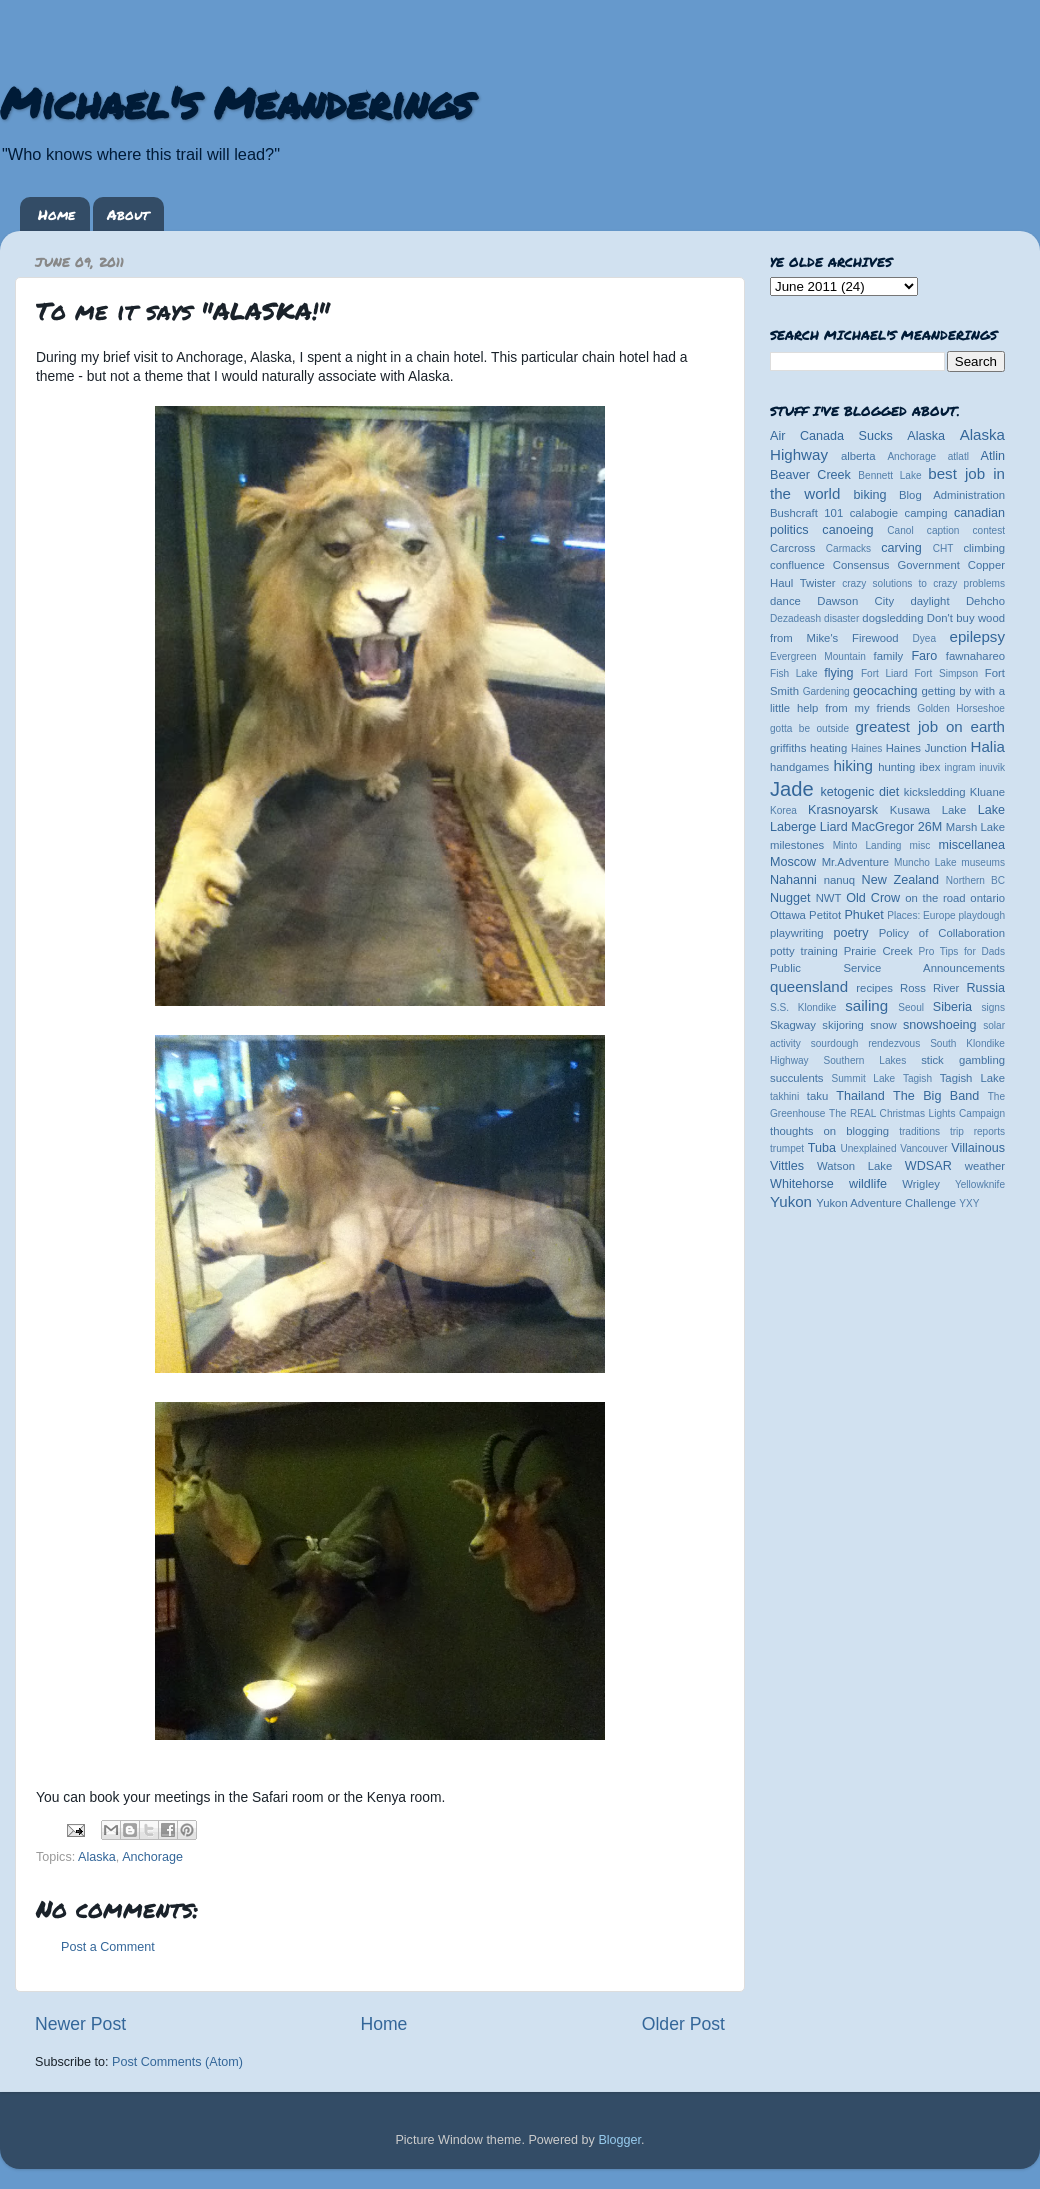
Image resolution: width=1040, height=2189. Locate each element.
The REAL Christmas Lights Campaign (917, 1113)
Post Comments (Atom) (177, 2062)
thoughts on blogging (829, 1131)
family (889, 656)
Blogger (619, 2140)
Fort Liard (884, 673)
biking (870, 495)
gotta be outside (809, 728)
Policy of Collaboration (942, 933)
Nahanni (793, 880)
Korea (783, 810)
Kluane (987, 792)
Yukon (791, 1201)
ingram (960, 767)
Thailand (860, 1096)
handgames (799, 767)
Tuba (822, 1148)
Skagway (793, 1025)
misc (920, 845)
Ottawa (788, 915)
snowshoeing (940, 1025)
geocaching (885, 691)
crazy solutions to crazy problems (923, 583)
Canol (900, 530)
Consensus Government (896, 565)
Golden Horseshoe (961, 708)
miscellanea (971, 845)
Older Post (683, 2024)
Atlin (993, 456)
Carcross (792, 548)
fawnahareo (975, 656)
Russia (986, 988)
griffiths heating (808, 748)
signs (993, 1007)
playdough (981, 915)
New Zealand (900, 880)
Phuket (863, 915)
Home (56, 214)
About (128, 214)
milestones (797, 845)
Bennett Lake (889, 475)
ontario (987, 898)
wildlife (868, 1184)
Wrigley (921, 1184)
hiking (852, 765)
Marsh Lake (975, 827)
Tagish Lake (972, 1078)
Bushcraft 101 (806, 513)
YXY (969, 1203)
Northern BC (975, 880)
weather (985, 1166)
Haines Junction (926, 748)
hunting (896, 767)
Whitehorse (802, 1184)
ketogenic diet (859, 792)
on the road (935, 898)
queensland (809, 986)
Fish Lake (794, 673)
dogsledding (892, 618)
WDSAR (928, 1166)
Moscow (793, 862)
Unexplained (868, 1148)
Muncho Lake (925, 862)
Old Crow (873, 898)
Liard (834, 827)
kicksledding (935, 792)
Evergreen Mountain (818, 656)
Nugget (790, 898)
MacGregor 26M (896, 827)
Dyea (925, 638)
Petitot (825, 915)
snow (883, 1025)
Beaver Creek (810, 475)
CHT (943, 548)
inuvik (992, 767)
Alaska (97, 1857)
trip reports (977, 1131)
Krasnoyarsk (843, 810)
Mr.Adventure (855, 862)
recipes (874, 988)
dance (785, 601)
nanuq (840, 880)
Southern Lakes (865, 1060)
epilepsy (977, 636)
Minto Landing (867, 845)
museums (983, 862)
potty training (804, 951)
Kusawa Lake (928, 810)
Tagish (917, 1078)
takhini (784, 1096)
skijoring (843, 1025)
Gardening (826, 691)
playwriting (797, 933)
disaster (841, 618)
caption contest (966, 530)
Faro (924, 656)
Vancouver (923, 1148)
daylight (929, 601)
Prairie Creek (878, 951)
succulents (797, 1078)
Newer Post (80, 2024)
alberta (858, 456)
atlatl (958, 456)
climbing (984, 548)
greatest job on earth (930, 726)
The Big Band (936, 1096)
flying (838, 673)
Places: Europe (921, 915)
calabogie (874, 513)
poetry (850, 933)
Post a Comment (108, 1947)
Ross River (929, 988)
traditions (919, 1131)
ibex (930, 767)
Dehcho (985, 601)
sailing (866, 1005)
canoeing (847, 530)
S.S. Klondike (803, 1007)
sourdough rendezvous (866, 1043)
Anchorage (152, 1857)
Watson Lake (854, 1166)
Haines (866, 748)
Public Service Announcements (887, 968)
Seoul (911, 1007)
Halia (988, 746)
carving (901, 548)
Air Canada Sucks (831, 436)
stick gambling (963, 1060)
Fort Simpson (946, 673)
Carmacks (848, 548)
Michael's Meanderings (236, 102)
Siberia (952, 1007)
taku (817, 1096)
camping (926, 513)
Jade (792, 789)
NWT (829, 898)
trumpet (787, 1148)
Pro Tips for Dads (962, 951)
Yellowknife (980, 1184)
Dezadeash (795, 618)
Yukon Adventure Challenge (886, 1203)
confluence (797, 565)
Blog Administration (952, 495)
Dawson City (855, 601)
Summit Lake (864, 1078)
